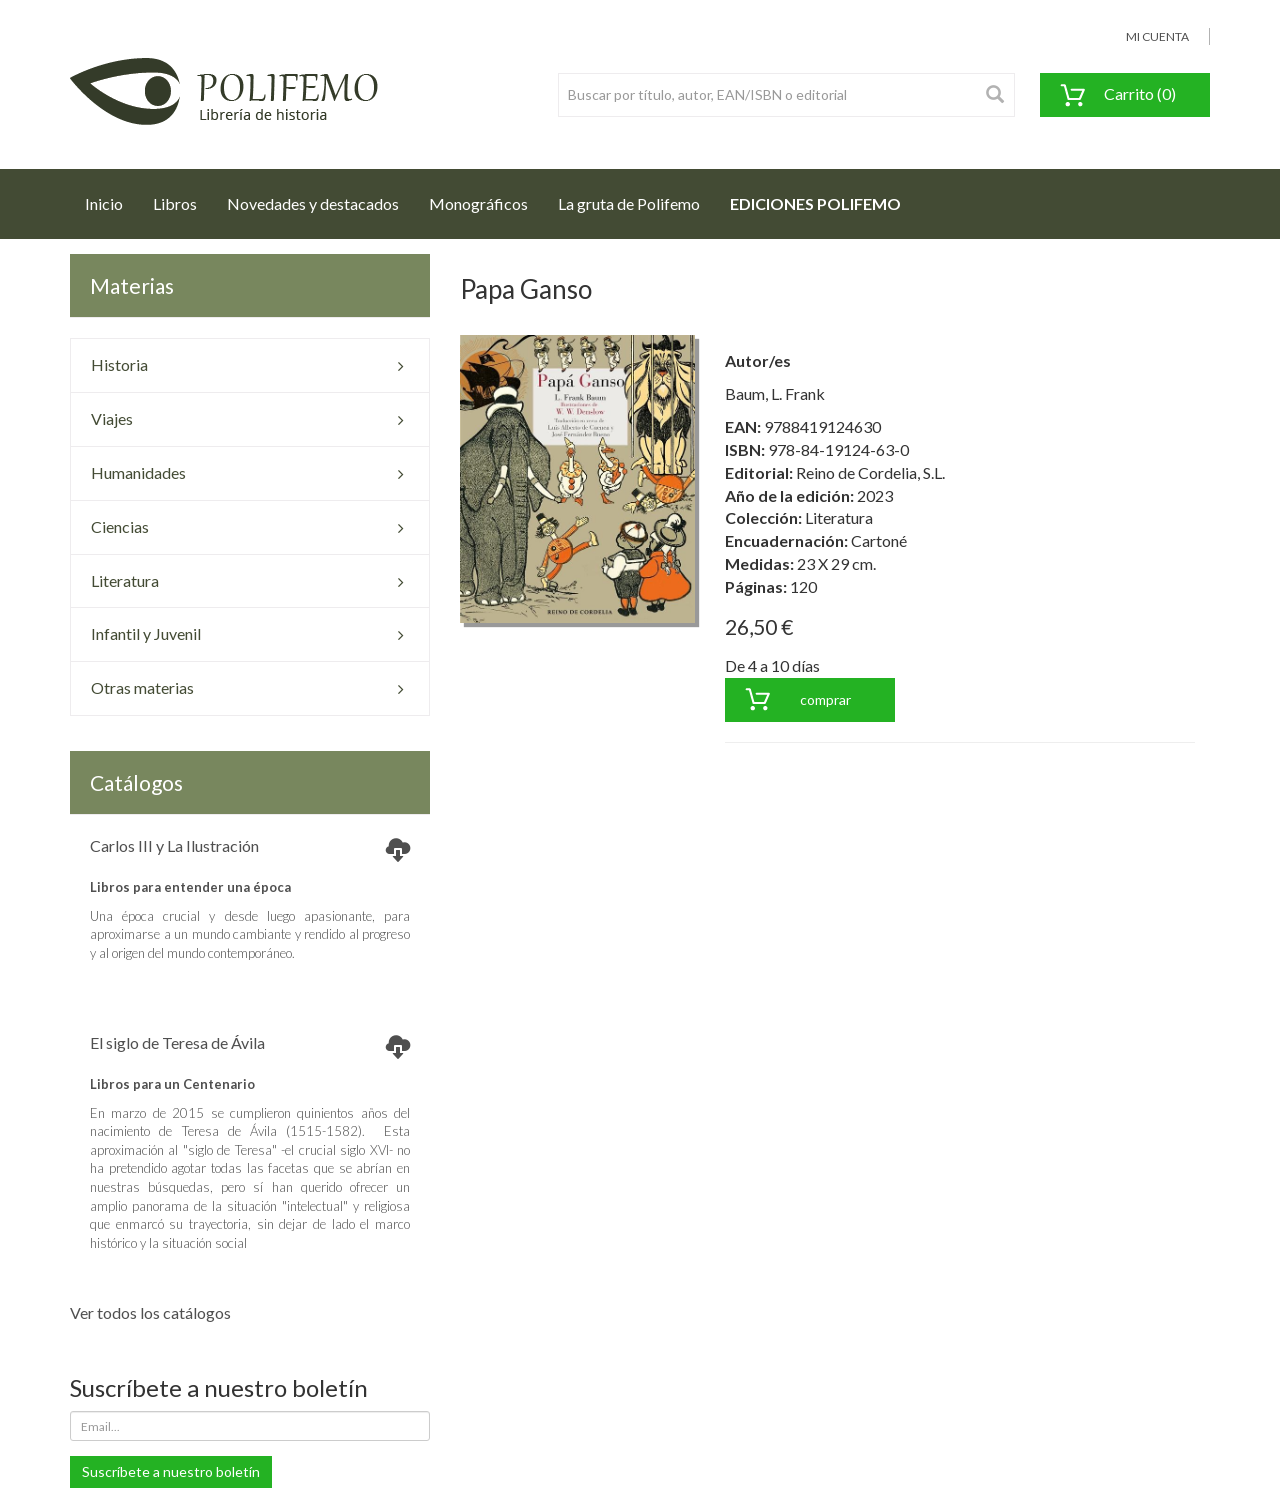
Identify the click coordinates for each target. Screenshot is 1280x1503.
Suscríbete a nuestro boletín (171, 1471)
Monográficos (478, 203)
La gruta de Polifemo (629, 203)
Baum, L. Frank (775, 393)
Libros (175, 203)
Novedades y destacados (313, 203)
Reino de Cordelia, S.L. (870, 472)
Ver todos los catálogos (150, 1312)
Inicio (111, 198)
